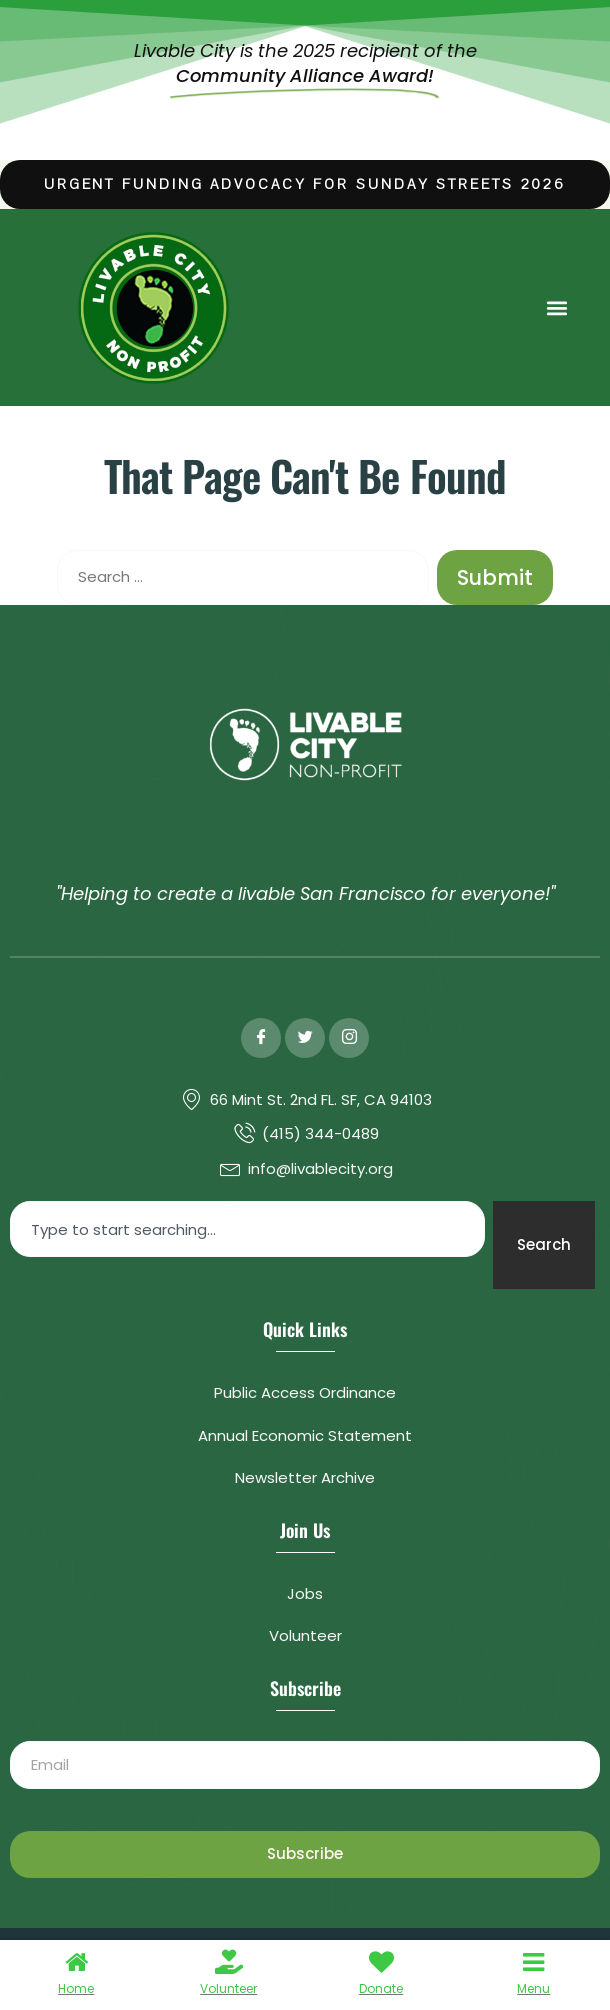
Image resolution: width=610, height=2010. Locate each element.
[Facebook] (261, 1038)
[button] (556, 307)
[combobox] (247, 1229)
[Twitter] (305, 1038)
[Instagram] (349, 1038)
